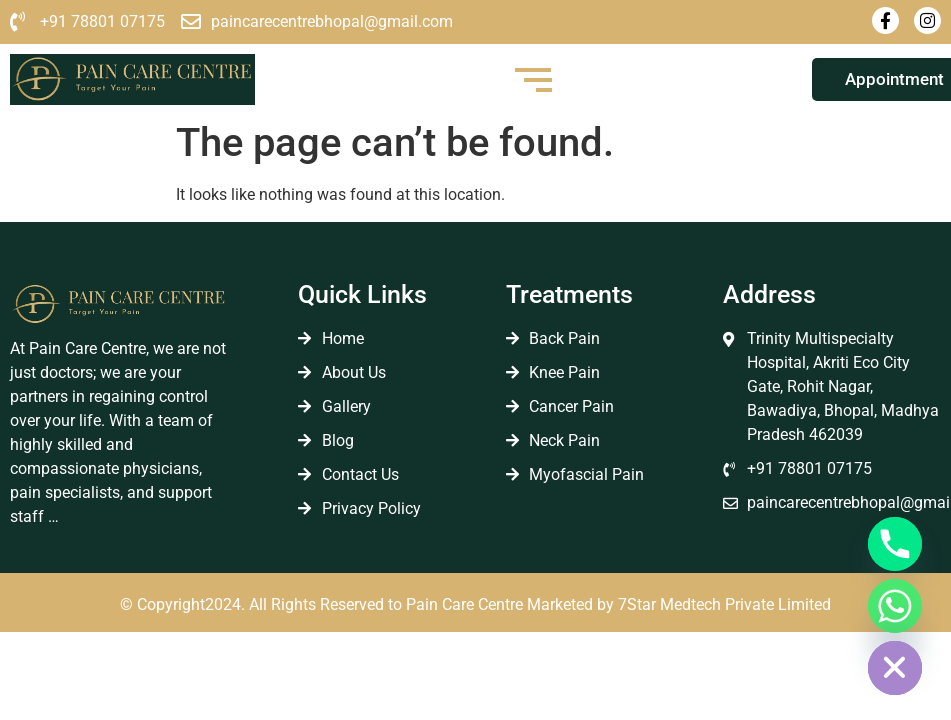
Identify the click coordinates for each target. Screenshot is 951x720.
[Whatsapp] (895, 606)
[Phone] (895, 544)
